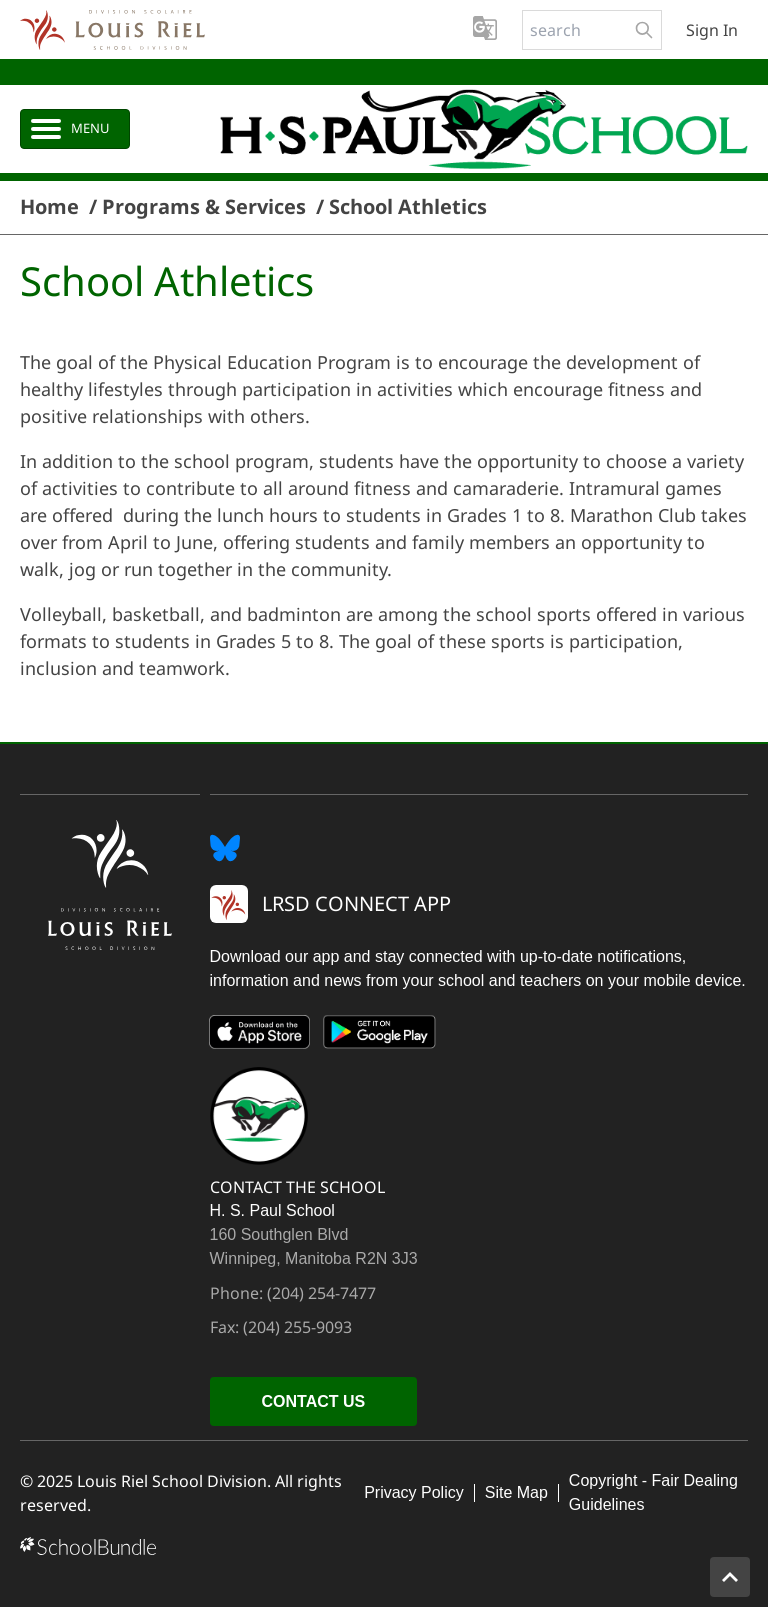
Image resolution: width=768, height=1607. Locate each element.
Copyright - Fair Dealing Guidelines (653, 1492)
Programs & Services (204, 207)
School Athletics (408, 207)
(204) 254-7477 (321, 1293)
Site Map (516, 1492)
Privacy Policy (414, 1492)
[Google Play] (380, 1036)
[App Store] (260, 1036)
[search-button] (644, 30)
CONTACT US (314, 1401)
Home (49, 207)
